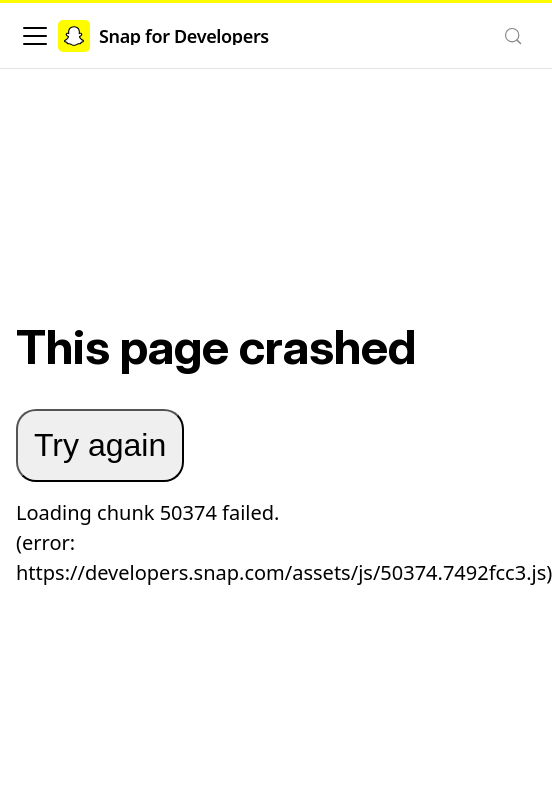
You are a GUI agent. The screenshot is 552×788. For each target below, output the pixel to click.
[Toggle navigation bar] (35, 36)
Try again (100, 445)
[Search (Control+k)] (513, 36)
